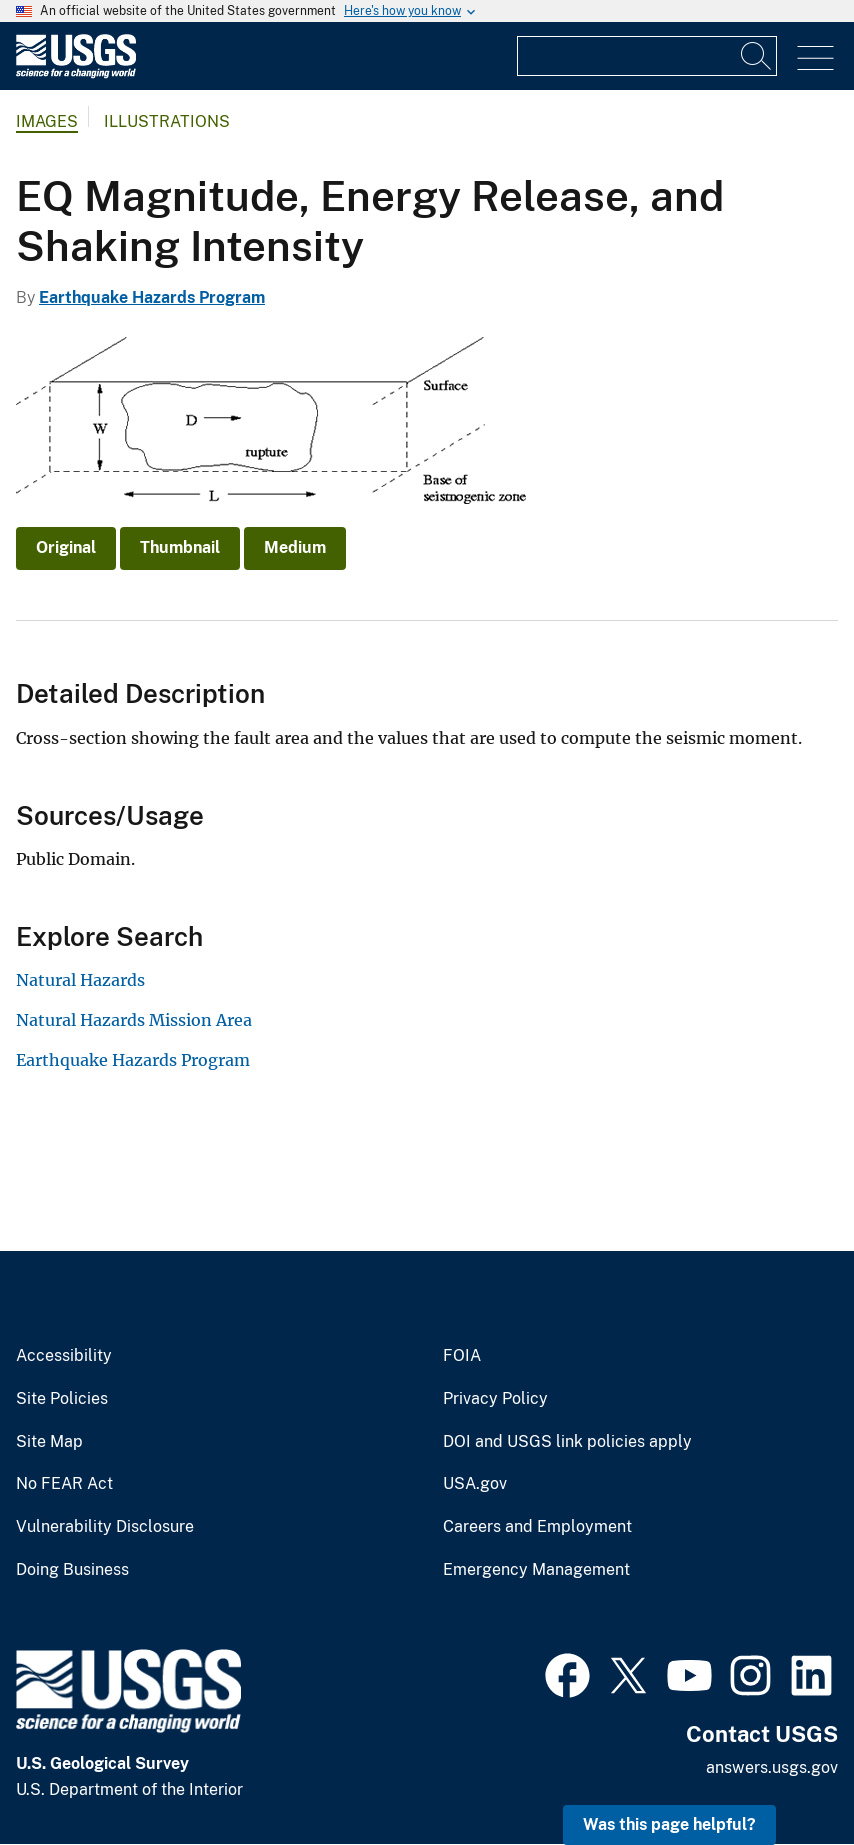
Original (66, 547)
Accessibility (64, 1356)
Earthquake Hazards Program (152, 297)
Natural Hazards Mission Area (134, 1020)
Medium (295, 547)
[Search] (757, 56)
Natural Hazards (80, 980)
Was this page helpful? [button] (669, 1824)
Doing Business (72, 1570)
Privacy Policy (495, 1399)
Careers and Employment (537, 1527)
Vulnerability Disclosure (105, 1527)
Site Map (49, 1442)
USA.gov (475, 1484)
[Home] (76, 73)
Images (47, 121)
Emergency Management (536, 1570)
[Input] (647, 56)
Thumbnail (180, 547)
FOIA (462, 1356)
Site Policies (62, 1399)
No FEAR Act (64, 1484)
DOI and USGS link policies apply (567, 1442)
